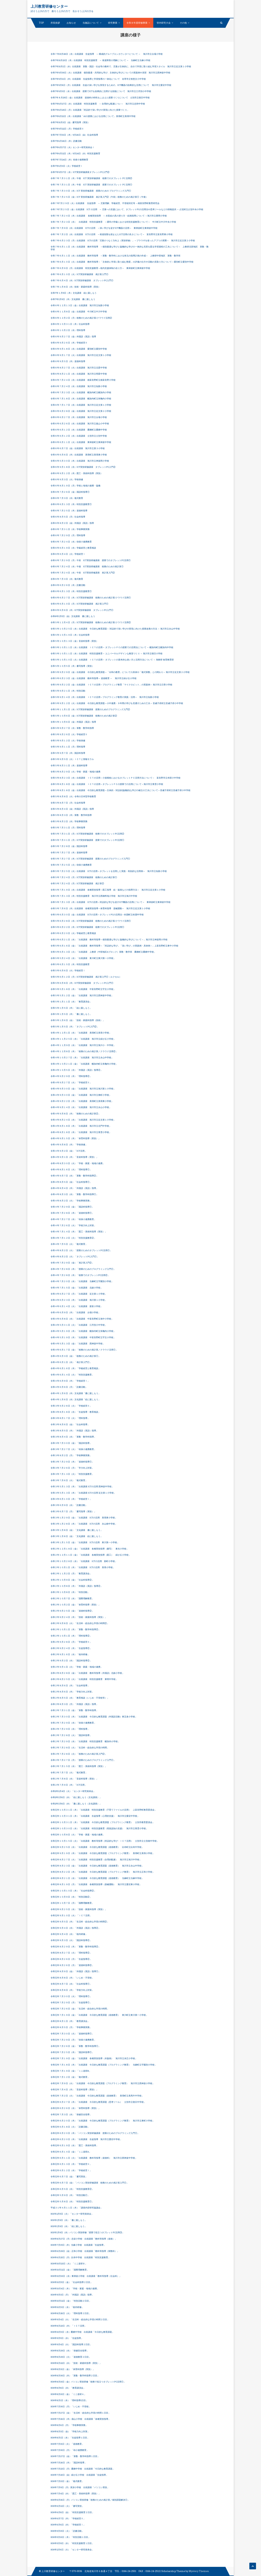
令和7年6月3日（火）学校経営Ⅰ (67, 166)
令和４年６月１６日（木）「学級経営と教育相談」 (75, 1368)
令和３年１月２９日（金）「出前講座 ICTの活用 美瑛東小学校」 (84, 1517)
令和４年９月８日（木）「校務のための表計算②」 (75, 1113)
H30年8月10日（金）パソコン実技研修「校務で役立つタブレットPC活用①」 (88, 2381)
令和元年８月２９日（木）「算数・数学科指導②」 (75, 1946)
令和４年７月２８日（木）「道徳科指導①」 (72, 1213)
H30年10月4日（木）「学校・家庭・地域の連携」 (75, 2288)
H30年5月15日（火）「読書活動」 (67, 2531)
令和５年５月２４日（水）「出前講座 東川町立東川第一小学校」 (83, 958)
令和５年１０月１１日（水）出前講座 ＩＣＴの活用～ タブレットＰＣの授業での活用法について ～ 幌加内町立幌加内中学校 (112, 647)
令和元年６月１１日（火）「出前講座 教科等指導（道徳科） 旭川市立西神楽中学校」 (94, 2158)
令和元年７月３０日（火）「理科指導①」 (71, 1996)
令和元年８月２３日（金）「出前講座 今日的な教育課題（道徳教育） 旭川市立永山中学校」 (97, 1865)
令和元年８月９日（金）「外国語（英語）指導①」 (75, 1971)
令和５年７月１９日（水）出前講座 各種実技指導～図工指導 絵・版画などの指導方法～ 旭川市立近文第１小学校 (108, 889)
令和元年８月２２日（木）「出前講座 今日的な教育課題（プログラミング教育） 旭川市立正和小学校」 (102, 1871)
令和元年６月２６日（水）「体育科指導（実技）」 (75, 2108)
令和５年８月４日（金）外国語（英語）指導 (72, 809)
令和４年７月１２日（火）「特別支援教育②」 (73, 1237)
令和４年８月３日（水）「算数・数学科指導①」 (74, 1194)
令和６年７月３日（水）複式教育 (67, 498)
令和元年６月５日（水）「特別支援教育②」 (72, 2189)
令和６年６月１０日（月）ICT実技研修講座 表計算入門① (79, 603)
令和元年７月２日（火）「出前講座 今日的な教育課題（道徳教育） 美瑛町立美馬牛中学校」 (97, 2095)
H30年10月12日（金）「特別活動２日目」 (71, 2300)
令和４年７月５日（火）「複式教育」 (69, 1244)
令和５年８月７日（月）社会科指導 (68, 802)
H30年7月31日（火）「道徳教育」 (67, 2444)
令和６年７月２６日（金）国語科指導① (70, 492)
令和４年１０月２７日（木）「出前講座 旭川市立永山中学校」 (82, 1057)
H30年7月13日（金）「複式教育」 (67, 2481)
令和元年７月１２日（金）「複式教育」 (70, 2077)
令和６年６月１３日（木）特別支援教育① (71, 504)
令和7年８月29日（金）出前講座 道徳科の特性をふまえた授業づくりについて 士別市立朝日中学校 (101, 97)
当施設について (91, 22)
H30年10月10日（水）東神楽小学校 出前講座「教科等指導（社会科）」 (86, 2276)
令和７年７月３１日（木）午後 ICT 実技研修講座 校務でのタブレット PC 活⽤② (91, 178)
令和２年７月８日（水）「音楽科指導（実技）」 (74, 1778)
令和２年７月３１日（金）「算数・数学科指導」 (74, 1710)
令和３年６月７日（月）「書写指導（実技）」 (73, 1511)
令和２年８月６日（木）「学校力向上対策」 (72, 1691)
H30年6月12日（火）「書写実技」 (67, 2506)
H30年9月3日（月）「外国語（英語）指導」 (72, 2294)
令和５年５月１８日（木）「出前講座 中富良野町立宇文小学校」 (83, 989)
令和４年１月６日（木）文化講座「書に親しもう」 (75, 1393)
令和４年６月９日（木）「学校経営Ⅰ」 (70, 1380)
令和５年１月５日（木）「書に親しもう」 (71, 1014)
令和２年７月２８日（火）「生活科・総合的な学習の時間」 (80, 1747)
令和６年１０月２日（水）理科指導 (68, 330)
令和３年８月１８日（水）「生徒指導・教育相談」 (75, 1412)
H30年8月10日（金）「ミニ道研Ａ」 (68, 2394)
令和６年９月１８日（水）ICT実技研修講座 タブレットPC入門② (83, 467)
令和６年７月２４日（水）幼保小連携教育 (71, 541)
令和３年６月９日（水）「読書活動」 (69, 1505)
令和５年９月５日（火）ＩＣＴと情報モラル (72, 759)
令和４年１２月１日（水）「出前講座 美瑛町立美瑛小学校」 (81, 1032)
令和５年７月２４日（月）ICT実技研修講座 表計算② (77, 883)
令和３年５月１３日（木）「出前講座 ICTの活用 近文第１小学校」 (83, 1492)
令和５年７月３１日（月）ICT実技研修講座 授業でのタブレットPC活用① (87, 840)
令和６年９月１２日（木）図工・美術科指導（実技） (77, 473)
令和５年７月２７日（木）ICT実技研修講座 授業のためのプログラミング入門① (90, 858)
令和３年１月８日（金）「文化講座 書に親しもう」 (77, 1530)
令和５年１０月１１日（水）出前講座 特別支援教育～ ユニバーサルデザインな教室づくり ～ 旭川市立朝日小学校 (106, 653)
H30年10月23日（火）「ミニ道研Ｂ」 (69, 2263)
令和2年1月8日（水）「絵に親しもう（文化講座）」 (76, 1797)
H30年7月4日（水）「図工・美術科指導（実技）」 (76, 2493)
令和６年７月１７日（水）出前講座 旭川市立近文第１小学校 (81, 405)
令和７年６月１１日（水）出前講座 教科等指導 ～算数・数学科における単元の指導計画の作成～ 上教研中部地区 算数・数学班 (115, 255)
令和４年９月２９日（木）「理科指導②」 (71, 1076)
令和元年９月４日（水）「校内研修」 (69, 1934)
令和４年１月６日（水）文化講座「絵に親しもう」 (75, 1399)
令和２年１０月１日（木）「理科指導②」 (71, 1635)
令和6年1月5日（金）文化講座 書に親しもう (73, 616)
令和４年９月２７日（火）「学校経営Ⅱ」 (71, 1082)
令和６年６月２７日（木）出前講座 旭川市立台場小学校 (79, 417)
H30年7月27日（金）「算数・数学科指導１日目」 (75, 2456)
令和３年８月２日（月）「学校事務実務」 (71, 1455)
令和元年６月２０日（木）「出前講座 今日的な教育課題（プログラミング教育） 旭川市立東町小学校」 (102, 2120)
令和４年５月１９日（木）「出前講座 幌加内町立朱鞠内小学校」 (83, 1331)
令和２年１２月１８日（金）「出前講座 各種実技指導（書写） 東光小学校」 (90, 1548)
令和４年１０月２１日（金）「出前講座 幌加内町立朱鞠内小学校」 (84, 1063)
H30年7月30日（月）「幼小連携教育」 (70, 2450)
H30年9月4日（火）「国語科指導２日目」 (71, 2344)
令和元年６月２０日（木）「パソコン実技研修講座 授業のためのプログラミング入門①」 (95, 2133)
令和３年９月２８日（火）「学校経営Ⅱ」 (71, 1405)
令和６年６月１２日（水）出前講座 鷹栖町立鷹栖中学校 (79, 429)
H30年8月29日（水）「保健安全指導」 (70, 2350)
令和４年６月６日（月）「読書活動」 (69, 1387)
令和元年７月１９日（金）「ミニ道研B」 (71, 2070)
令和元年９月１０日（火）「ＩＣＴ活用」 (71, 1915)
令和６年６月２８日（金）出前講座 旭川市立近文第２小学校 (81, 411)
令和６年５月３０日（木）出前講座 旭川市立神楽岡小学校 (80, 460)
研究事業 (112, 22)
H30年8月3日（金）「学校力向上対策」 (70, 2431)
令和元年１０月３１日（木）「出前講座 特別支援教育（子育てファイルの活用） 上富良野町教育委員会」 (104, 1809)
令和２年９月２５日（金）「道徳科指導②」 (72, 1610)
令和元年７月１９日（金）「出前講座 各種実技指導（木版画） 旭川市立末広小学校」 (94, 2058)
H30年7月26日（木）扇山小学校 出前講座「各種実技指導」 (80, 2419)
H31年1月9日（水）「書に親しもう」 (69, 2220)
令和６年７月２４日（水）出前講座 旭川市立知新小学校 (79, 386)
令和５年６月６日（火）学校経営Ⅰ (68, 970)
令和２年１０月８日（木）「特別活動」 (70, 1592)
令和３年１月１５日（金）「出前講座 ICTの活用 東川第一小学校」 (85, 1542)
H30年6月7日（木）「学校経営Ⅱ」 (68, 2518)
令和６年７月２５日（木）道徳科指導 (69, 510)
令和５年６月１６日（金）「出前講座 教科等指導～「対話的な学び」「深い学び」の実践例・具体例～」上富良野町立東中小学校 (114, 945)
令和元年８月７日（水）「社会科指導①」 (71, 1983)
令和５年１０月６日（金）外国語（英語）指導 (73, 722)
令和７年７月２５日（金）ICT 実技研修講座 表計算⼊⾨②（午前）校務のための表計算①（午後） (99, 197)
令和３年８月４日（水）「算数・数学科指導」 (73, 1436)
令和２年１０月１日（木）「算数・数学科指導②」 (75, 1629)
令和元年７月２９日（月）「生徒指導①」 (71, 2002)
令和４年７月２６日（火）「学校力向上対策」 (73, 1225)
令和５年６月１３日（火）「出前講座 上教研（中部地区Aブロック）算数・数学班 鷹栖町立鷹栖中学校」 (103, 951)
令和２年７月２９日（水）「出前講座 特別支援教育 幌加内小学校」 (85, 1741)
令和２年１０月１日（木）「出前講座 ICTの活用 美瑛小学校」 (83, 1567)
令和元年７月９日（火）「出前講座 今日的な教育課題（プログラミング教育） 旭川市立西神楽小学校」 (102, 2083)
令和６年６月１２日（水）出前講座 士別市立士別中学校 (79, 435)
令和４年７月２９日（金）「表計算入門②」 (72, 1262)
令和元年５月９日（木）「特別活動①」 (70, 2195)
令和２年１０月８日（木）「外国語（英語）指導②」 (77, 1586)
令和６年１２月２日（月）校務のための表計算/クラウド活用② (82, 317)
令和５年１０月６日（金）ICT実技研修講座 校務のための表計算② (84, 715)
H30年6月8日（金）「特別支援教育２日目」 (72, 2512)
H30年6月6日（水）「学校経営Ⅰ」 (68, 2524)
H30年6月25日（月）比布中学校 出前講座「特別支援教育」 (80, 2257)
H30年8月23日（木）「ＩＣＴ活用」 (68, 2325)
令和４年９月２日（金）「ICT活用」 (69, 1150)
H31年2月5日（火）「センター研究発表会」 (72, 2213)
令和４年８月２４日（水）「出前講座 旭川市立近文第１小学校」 (83, 1119)
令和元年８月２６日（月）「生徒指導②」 (71, 1959)
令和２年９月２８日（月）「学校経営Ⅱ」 (71, 1642)
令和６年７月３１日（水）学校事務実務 (70, 529)
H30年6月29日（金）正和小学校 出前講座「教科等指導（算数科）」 (85, 2251)
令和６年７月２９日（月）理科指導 (68, 535)
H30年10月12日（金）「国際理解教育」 (70, 2269)
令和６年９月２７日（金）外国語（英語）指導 (73, 336)
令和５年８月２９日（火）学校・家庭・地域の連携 (75, 771)
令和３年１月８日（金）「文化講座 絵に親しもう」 (77, 1536)
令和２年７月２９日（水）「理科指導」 (70, 1729)
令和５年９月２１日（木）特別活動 (68, 690)
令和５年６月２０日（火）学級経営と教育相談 (73, 933)
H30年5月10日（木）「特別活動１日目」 (70, 2537)
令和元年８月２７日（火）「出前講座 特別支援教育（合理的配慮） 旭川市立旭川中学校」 (96, 1859)
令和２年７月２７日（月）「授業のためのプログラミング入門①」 (83, 1760)
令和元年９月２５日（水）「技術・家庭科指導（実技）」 (79, 1909)
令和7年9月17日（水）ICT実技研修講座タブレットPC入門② (80, 172)
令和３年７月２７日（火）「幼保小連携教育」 (73, 1449)
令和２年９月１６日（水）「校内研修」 (70, 1654)
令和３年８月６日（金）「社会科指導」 (70, 1424)
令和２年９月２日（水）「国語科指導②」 (71, 1660)
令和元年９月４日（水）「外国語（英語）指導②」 (75, 1928)
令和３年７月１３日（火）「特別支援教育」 (72, 1474)
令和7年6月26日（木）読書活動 (66, 141)
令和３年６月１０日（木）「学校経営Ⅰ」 (71, 1499)
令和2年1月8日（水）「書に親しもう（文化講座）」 (76, 1803)
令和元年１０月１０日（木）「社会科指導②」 (73, 1890)
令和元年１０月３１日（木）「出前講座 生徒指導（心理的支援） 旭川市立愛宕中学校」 (95, 1816)
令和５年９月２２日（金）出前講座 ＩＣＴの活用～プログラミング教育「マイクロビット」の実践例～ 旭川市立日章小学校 (111, 684)
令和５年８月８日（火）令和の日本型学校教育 (73, 796)
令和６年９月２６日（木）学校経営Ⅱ (69, 342)
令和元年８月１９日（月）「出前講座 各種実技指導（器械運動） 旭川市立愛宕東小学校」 (96, 1884)
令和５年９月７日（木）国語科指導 (68, 753)
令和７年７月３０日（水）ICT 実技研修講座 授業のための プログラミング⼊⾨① (91, 190)
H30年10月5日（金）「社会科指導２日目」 (71, 2282)
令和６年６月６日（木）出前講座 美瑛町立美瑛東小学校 (79, 454)
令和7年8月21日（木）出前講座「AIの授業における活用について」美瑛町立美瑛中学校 (93, 116)
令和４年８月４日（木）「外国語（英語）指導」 (74, 1188)
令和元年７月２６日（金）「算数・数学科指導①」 (75, 2046)
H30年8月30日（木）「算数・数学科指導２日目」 (75, 2375)
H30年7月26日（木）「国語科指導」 (69, 2462)
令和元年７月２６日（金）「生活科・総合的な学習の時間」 (80, 2008)
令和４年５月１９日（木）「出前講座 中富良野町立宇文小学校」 (83, 1337)
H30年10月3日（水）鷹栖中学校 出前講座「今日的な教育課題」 (82, 2332)
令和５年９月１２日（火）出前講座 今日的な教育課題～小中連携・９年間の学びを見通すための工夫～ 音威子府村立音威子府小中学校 (117, 703)
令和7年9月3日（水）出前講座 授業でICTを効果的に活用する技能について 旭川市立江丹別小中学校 (102, 91)
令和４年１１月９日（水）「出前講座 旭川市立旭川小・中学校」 (83, 1045)
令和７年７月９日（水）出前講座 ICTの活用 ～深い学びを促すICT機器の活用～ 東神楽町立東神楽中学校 (104, 228)
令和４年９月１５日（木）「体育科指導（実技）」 (75, 1138)
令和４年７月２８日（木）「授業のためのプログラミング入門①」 (83, 1269)
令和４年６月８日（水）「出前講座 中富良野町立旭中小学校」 (82, 1318)
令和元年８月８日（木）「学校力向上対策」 (72, 1990)
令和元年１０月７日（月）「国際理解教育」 (72, 1903)
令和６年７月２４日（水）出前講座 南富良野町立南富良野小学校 (83, 380)
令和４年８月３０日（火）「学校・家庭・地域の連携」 (78, 1163)
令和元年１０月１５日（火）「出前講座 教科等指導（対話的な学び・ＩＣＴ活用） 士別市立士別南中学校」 (105, 1841)
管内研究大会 (164, 22)
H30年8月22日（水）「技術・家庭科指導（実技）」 (76, 2363)
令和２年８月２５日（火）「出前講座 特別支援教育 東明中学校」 (84, 1679)
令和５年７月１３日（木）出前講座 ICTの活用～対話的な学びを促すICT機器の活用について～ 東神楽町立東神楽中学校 (110, 902)
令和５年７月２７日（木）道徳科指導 (69, 852)
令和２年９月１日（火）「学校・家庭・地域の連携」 (77, 1666)
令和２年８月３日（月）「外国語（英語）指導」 (74, 1704)
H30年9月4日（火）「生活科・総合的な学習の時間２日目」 (80, 2319)
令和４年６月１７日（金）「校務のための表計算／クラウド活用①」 (84, 1349)
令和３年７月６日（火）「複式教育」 (69, 1480)
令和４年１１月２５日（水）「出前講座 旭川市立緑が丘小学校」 (83, 1038)
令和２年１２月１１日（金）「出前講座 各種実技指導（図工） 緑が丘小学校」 (91, 1554)
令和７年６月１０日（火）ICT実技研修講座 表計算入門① (79, 274)
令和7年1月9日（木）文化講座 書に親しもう (73, 299)
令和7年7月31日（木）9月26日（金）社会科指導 (74, 134)
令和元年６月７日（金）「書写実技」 (69, 2176)
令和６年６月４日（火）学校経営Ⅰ (68, 554)
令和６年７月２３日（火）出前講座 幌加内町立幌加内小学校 (81, 392)
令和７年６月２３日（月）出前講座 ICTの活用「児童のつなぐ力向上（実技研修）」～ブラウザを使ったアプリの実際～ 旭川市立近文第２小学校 (123, 240)
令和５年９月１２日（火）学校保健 (68, 740)
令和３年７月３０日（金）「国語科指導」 (71, 1443)
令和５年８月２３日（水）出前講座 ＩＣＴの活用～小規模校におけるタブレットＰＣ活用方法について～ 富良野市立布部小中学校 (115, 777)
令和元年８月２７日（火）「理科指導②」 (71, 1952)
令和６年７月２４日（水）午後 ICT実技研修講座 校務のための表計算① (87, 566)
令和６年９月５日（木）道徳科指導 (69, 361)
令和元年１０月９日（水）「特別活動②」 (71, 1896)
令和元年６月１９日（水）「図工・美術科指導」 (74, 2145)
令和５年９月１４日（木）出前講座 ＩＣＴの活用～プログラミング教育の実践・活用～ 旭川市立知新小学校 (105, 697)
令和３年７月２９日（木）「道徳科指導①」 (72, 1461)
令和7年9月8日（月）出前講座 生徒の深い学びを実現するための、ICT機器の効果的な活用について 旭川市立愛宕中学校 (111, 85)
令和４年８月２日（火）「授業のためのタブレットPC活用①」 (81, 1250)
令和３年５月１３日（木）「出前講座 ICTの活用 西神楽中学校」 (82, 1486)
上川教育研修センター (49, 6)
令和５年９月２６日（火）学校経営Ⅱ (69, 734)
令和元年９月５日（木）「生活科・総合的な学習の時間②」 (80, 1921)
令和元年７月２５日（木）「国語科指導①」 (72, 2052)
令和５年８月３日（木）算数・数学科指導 (71, 815)
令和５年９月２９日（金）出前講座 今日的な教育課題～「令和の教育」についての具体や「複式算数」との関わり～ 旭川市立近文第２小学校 (120, 672)
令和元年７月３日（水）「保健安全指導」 (71, 2114)
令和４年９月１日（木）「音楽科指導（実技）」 (74, 1157)
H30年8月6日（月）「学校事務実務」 (69, 2425)
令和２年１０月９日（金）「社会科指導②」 (72, 1579)
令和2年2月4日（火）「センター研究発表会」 (73, 1791)
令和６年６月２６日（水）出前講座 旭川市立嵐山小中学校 (80, 423)
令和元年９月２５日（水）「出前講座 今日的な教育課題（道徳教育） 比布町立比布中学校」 (97, 1847)
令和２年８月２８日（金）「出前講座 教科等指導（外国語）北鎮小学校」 (87, 1673)
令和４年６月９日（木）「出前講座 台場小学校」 (75, 1312)
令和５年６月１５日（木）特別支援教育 (70, 964)
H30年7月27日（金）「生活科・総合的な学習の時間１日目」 (80, 2412)
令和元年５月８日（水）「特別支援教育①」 (72, 2201)
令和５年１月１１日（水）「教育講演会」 (71, 1001)
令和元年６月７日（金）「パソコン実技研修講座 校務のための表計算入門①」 (90, 2182)
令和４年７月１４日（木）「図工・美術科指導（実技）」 (79, 1231)
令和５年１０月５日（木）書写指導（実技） (72, 666)
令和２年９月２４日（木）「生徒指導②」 (71, 1648)
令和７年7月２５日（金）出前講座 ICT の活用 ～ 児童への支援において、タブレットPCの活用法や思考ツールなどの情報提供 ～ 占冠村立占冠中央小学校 (127, 209)
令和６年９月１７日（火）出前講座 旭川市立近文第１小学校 (81, 355)
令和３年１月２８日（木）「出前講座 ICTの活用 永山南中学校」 (84, 1523)
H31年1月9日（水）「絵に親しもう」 (69, 2226)
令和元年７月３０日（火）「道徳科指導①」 (72, 2033)
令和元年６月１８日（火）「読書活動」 (70, 2126)
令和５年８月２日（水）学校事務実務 (69, 821)
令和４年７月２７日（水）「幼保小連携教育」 (73, 1219)
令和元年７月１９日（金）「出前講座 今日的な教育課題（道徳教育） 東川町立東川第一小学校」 (99, 2015)
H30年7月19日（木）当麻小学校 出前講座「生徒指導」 (78, 2245)
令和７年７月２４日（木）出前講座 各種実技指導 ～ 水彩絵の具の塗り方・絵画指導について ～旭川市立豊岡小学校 (109, 215)
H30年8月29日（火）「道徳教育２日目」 (71, 2357)
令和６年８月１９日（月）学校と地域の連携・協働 (75, 485)
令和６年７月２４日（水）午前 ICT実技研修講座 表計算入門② (83, 572)
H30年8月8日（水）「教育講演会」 (68, 2387)
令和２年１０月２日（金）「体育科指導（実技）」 (75, 1604)
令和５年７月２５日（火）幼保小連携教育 (71, 864)
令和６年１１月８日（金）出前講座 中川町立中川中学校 (79, 311)
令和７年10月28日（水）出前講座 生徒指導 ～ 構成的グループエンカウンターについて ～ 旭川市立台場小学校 (107, 54)
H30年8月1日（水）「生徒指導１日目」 (70, 2437)
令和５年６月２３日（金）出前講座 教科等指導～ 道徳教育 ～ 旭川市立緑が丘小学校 (93, 678)
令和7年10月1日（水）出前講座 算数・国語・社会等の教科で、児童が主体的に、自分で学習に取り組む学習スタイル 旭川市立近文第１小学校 (121, 66)
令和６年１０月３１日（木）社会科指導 (70, 324)
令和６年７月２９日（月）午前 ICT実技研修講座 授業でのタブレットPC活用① (91, 560)
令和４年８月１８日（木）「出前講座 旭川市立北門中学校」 (81, 1126)
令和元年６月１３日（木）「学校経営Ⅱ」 (71, 2164)
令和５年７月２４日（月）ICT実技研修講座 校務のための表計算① (84, 877)
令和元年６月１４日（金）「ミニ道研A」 (71, 2151)
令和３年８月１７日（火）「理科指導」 (70, 1418)
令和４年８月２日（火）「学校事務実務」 (71, 1200)
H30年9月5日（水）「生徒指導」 (67, 2338)
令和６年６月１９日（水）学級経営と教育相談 (73, 547)
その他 (183, 22)
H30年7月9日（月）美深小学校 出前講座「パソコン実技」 (80, 2487)
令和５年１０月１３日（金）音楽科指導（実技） (74, 641)
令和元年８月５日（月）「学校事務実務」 (71, 2027)
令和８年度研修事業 (137, 22)
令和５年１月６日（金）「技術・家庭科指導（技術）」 (78, 1020)
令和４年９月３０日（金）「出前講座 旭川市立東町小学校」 (81, 1095)
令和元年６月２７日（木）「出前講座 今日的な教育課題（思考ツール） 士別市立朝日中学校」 (98, 2102)
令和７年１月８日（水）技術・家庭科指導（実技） (75, 286)
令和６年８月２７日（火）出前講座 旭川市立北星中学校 (79, 367)
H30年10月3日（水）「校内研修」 (67, 2307)
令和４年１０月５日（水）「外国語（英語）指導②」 (77, 1070)
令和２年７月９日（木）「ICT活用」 (69, 1784)
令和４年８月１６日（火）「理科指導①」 (71, 1169)
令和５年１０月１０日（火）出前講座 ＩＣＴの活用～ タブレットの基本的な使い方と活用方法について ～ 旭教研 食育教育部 (112, 659)
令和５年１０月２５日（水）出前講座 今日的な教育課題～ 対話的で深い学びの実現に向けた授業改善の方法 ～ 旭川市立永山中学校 (115, 628)
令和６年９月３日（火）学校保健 (67, 479)
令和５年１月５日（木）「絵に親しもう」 (71, 1008)
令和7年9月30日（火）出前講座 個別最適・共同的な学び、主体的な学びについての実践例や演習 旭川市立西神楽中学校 (110, 72)
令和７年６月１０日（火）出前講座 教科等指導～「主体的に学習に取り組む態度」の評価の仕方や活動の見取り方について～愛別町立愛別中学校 (122, 261)
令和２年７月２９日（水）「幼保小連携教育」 (73, 1722)
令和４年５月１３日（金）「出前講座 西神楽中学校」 (78, 1343)
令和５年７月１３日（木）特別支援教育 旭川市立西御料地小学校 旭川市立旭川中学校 (94, 896)
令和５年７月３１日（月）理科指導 (68, 827)
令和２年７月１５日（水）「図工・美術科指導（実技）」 (79, 1766)
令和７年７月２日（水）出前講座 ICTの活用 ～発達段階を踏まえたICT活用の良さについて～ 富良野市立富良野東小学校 (112, 234)
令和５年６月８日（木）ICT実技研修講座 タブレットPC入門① (82, 983)
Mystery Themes (199, 2571)
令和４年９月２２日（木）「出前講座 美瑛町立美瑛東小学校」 (82, 1101)
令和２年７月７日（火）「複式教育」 (69, 1772)
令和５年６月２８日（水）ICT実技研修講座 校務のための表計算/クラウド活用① (91, 921)
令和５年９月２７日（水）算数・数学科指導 (72, 728)
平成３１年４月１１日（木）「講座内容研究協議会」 (77, 2207)
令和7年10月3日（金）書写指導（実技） (70, 122)
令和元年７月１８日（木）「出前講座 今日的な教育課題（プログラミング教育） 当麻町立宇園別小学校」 (104, 2064)
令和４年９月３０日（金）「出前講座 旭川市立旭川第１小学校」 (83, 1088)
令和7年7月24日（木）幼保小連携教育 (69, 159)
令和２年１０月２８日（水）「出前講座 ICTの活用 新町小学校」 (84, 1561)
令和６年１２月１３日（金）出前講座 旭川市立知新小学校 (80, 305)
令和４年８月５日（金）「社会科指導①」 (71, 1182)
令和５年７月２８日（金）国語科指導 (69, 846)
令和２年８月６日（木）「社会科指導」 (70, 1685)
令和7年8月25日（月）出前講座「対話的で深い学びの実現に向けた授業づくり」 (90, 109)
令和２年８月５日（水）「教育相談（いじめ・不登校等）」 (80, 1697)
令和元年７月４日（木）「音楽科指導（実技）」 (74, 2089)
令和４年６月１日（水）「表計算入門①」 (71, 1362)
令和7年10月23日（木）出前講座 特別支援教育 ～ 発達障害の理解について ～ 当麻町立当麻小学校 (100, 60)
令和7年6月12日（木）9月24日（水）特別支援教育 (75, 153)
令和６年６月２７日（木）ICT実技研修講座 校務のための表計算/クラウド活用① (91, 597)
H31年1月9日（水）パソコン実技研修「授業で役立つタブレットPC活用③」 (87, 2232)
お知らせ (71, 22)
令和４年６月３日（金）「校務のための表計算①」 (75, 1356)
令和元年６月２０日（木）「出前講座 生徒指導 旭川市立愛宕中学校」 (86, 2139)
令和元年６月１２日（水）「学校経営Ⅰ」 (71, 2170)
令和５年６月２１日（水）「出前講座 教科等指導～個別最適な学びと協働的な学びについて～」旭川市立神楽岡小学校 (109, 939)
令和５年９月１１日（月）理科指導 (68, 746)
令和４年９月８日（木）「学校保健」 (69, 1144)
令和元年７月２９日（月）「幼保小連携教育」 (73, 2039)
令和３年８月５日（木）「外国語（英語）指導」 (74, 1430)
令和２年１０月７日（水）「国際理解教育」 (72, 1598)
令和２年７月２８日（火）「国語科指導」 (71, 1735)
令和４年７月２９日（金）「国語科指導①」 (72, 1206)
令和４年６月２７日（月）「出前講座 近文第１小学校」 (79, 1293)
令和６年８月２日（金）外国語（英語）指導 (72, 523)
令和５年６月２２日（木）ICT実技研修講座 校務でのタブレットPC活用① (87, 927)
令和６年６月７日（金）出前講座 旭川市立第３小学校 (78, 448)
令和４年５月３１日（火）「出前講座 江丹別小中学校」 (79, 1325)
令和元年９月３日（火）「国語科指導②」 (71, 1940)
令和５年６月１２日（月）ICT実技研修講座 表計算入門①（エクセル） (86, 976)
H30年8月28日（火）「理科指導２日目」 (71, 2313)
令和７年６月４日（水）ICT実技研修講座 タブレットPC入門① (82, 280)
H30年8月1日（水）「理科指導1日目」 (69, 2400)
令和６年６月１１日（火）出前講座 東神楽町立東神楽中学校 (81, 442)
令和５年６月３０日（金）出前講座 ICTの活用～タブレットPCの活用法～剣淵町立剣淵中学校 (97, 914)
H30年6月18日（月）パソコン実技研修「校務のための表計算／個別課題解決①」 (90, 2499)
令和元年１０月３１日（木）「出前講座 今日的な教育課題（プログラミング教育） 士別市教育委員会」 (102, 1822)
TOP (41, 22)
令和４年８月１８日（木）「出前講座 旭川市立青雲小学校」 (81, 1132)
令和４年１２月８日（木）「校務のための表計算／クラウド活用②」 (84, 1051)
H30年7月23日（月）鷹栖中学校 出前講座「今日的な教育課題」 (83, 2468)
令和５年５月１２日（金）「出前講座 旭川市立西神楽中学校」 (83, 995)
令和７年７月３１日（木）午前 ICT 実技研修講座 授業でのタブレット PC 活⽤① (91, 184)
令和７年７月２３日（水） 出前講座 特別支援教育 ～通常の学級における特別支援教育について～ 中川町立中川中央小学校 (113, 221)
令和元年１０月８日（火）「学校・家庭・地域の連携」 (78, 1834)
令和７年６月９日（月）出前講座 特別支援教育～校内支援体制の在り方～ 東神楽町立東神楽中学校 (100, 268)
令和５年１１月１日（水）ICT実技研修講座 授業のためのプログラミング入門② (90, 709)
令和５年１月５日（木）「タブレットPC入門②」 (75, 1026)
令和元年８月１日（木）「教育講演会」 (70, 2021)
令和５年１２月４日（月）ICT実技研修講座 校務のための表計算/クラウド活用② (91, 622)
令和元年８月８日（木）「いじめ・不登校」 (72, 1977)
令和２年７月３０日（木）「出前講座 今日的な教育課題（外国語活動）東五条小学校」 (94, 1716)
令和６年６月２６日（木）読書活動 (68, 585)
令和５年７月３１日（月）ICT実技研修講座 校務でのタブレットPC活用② (87, 833)
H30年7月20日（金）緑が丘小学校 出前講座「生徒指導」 (79, 2474)
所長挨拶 (55, 22)
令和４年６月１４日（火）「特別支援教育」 (72, 1374)
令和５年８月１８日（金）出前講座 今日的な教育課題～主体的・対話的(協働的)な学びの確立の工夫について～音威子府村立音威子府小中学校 (120, 790)
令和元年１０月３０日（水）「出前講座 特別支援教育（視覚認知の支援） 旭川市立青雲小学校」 (99, 1828)
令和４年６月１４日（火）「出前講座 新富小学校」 (77, 1306)
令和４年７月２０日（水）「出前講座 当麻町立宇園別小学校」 (82, 1281)
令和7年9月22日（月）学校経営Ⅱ (67, 128)
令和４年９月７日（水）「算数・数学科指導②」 (74, 1175)
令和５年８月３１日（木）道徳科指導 (69, 765)
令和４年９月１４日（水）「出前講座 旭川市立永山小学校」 (81, 1107)
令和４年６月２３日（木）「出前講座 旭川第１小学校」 (79, 1300)
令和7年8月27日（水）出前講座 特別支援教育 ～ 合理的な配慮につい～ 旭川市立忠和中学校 (98, 103)
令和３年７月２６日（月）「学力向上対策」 (72, 1467)
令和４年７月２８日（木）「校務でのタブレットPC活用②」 (80, 1275)
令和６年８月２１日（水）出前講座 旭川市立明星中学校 (79, 373)
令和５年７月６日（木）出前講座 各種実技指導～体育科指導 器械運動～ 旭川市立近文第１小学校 (100, 908)
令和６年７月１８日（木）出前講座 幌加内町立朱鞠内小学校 (81, 398)
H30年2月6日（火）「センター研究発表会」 (72, 2549)
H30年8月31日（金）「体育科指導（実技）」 (73, 2369)
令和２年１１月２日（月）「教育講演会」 (71, 1573)
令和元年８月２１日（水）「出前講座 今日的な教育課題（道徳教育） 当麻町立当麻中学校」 (97, 1878)
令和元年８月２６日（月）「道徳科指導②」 (72, 1965)
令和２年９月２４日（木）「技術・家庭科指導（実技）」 (79, 1617)
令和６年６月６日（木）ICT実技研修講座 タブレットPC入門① (82, 610)
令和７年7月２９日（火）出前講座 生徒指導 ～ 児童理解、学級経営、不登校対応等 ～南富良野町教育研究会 (105, 203)
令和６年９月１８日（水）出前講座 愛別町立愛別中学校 (79, 348)
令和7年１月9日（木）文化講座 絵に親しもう (74, 293)
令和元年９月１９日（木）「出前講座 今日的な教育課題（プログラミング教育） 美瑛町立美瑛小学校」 (102, 1853)
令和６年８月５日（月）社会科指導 (68, 516)
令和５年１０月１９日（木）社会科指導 (70, 634)
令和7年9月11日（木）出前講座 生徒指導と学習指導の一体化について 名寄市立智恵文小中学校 (98, 79)
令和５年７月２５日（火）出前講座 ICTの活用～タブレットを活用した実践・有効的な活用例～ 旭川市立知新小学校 (109, 871)
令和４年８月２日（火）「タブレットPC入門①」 (75, 1256)
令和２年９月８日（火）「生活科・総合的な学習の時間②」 (80, 1623)
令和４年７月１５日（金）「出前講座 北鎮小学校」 (77, 1287)
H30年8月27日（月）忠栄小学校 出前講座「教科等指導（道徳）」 (84, 2238)
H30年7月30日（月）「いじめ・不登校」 (71, 2406)
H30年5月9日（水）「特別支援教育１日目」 (72, 2543)
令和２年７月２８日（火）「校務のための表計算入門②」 (79, 1753)
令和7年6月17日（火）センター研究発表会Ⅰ (72, 147)
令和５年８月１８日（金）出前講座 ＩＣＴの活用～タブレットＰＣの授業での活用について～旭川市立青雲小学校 (107, 784)
